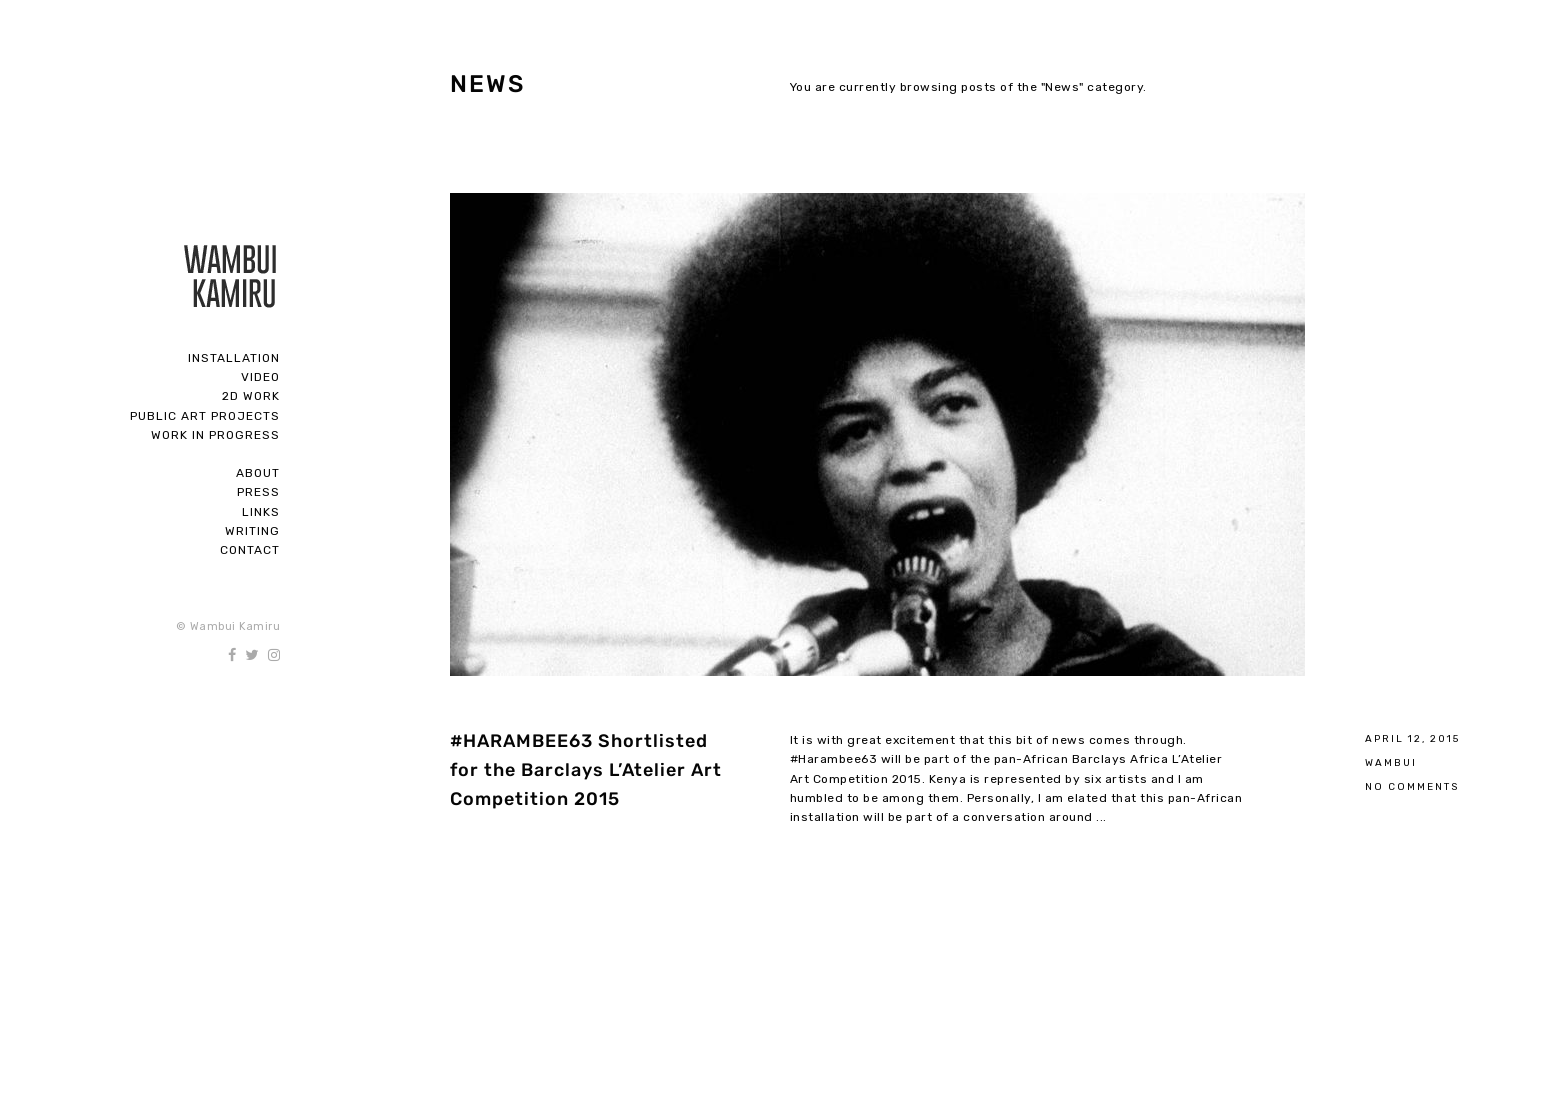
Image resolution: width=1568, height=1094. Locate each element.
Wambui (1391, 762)
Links (261, 512)
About (258, 473)
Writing (252, 531)
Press (258, 492)
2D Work (251, 396)
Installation (234, 358)
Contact (250, 550)
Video (260, 377)
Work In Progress (215, 435)
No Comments (1412, 786)
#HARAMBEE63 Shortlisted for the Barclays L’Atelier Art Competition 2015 (586, 770)
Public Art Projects (205, 416)
